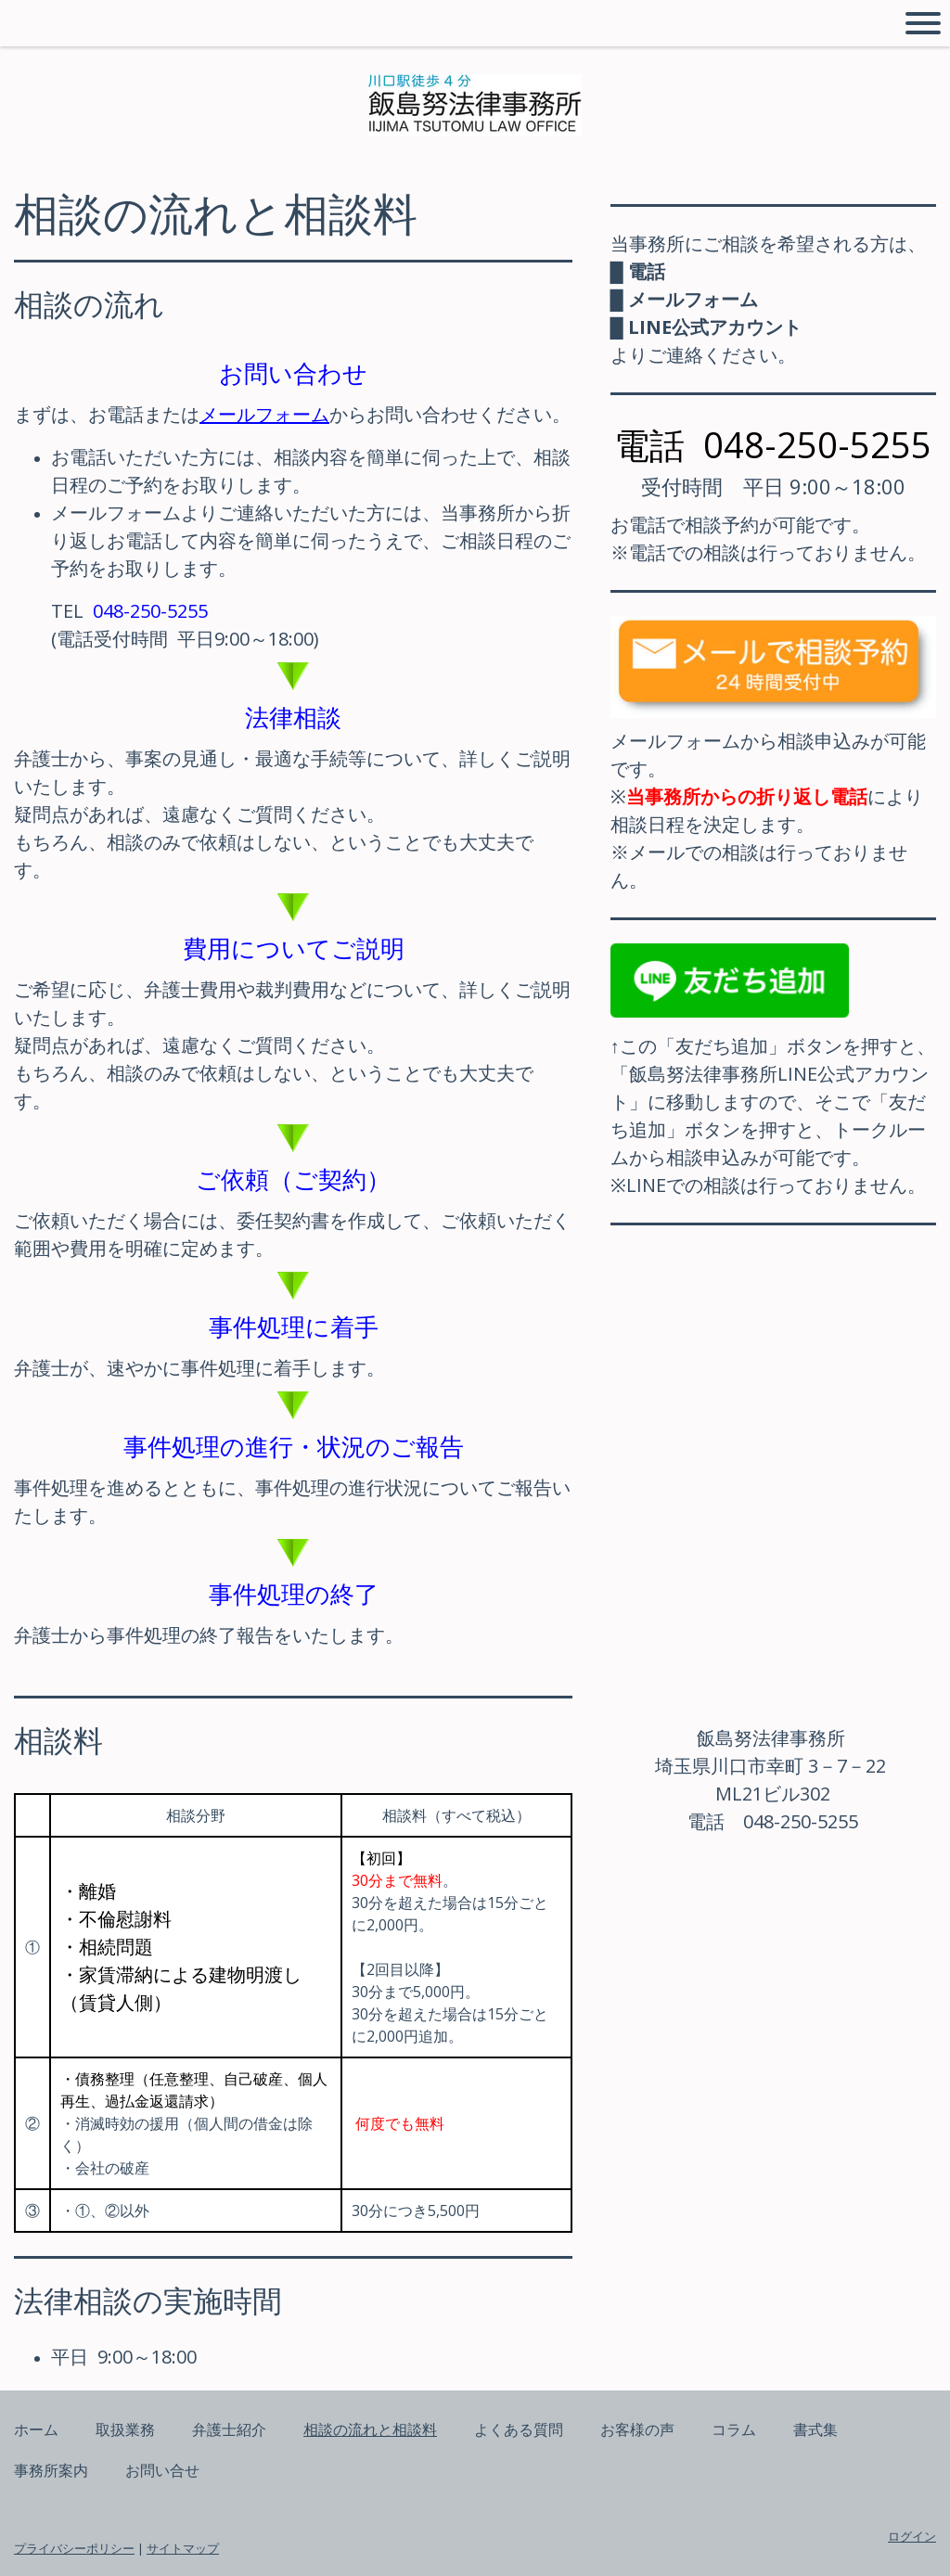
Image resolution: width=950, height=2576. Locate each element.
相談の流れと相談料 (370, 2429)
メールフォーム (264, 414)
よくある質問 (518, 2429)
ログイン (912, 2536)
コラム (734, 2429)
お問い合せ (162, 2470)
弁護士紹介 (229, 2429)
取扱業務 (125, 2429)
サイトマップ (183, 2548)
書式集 (815, 2429)
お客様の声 (637, 2429)
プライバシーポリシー (74, 2548)
